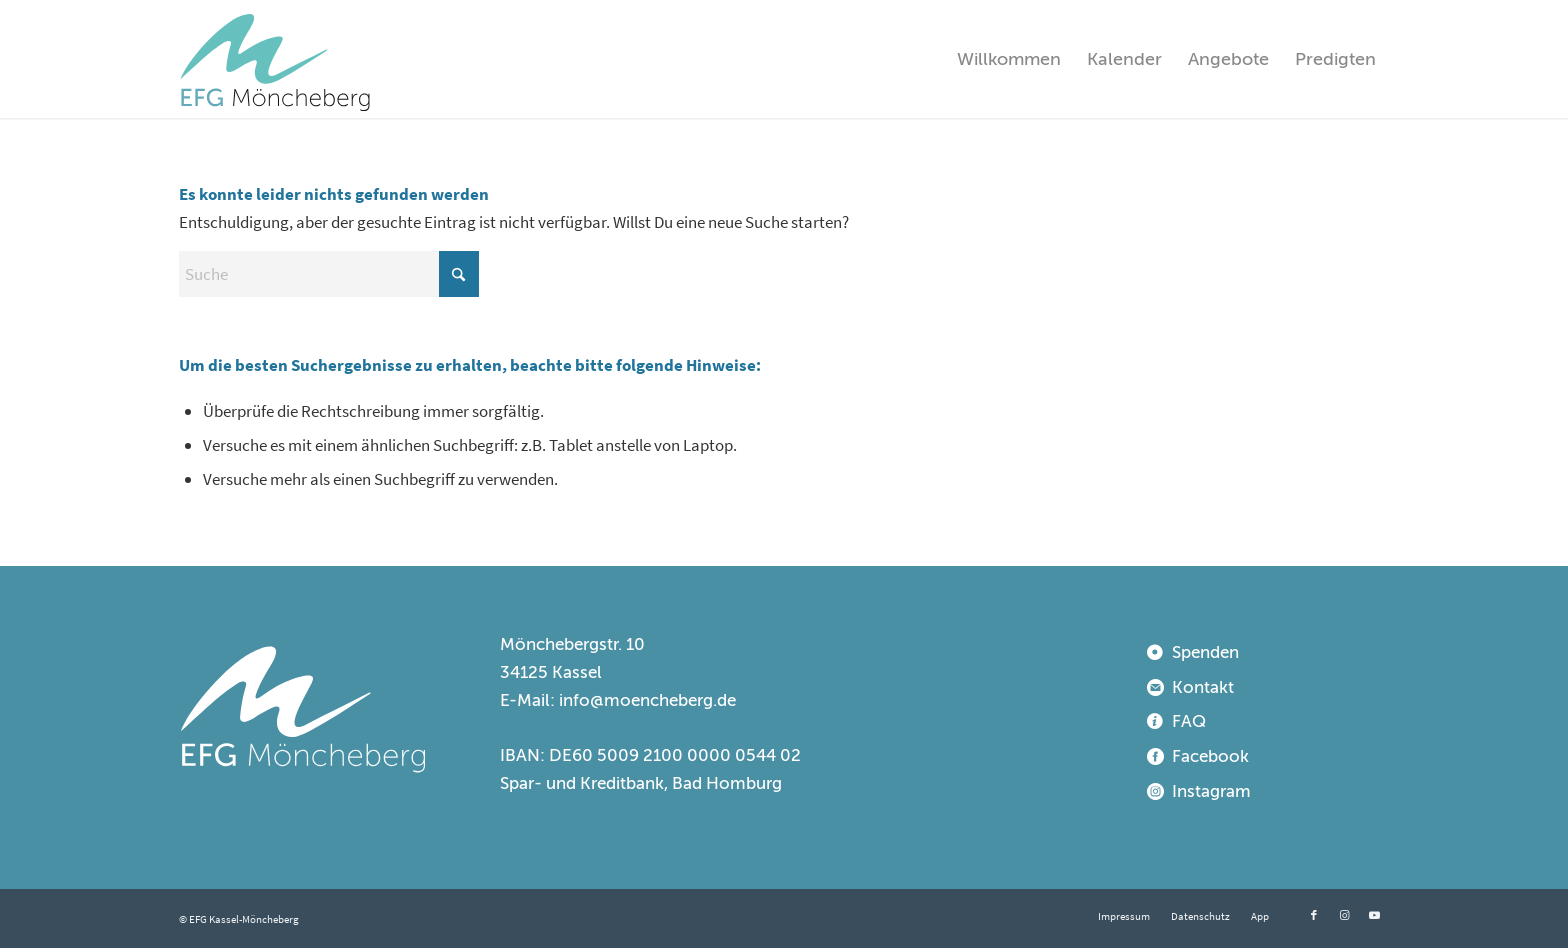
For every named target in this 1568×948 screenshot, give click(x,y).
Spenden (1205, 652)
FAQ (1189, 721)
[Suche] (329, 274)
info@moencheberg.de (647, 700)
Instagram (1211, 791)
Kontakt (1203, 687)
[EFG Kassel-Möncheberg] (275, 59)
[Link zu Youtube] (1374, 915)
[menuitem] (1009, 59)
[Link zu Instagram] (1344, 915)
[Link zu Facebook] (1314, 915)
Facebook (1210, 756)
